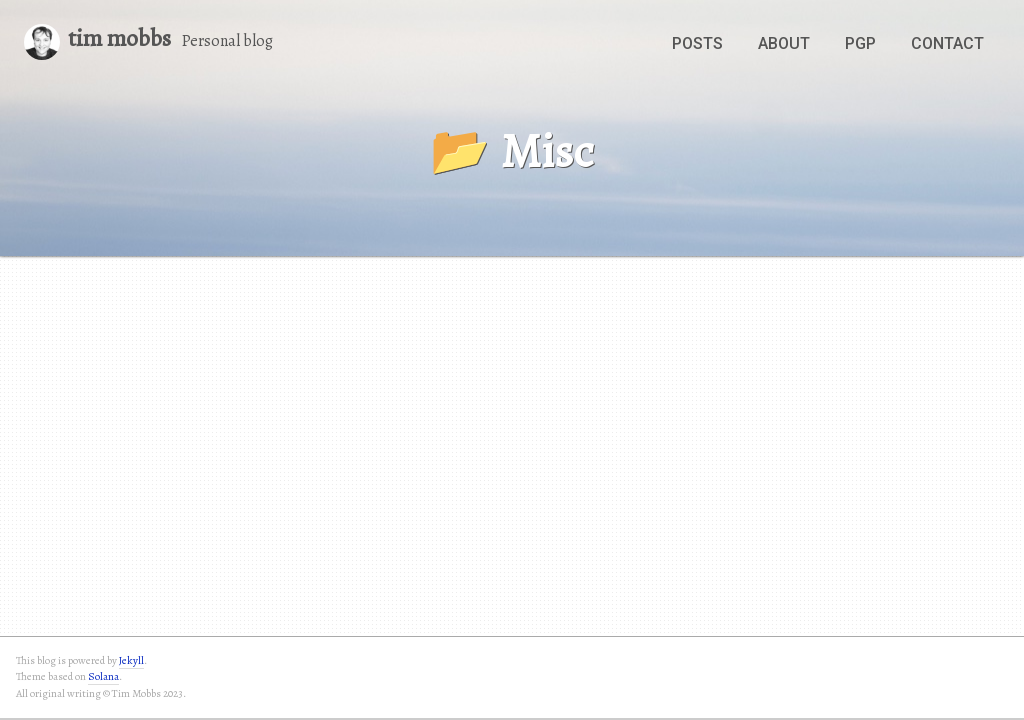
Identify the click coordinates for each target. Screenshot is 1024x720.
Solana (103, 676)
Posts (697, 43)
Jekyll (131, 660)
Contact (947, 43)
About (784, 43)
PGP (860, 43)
